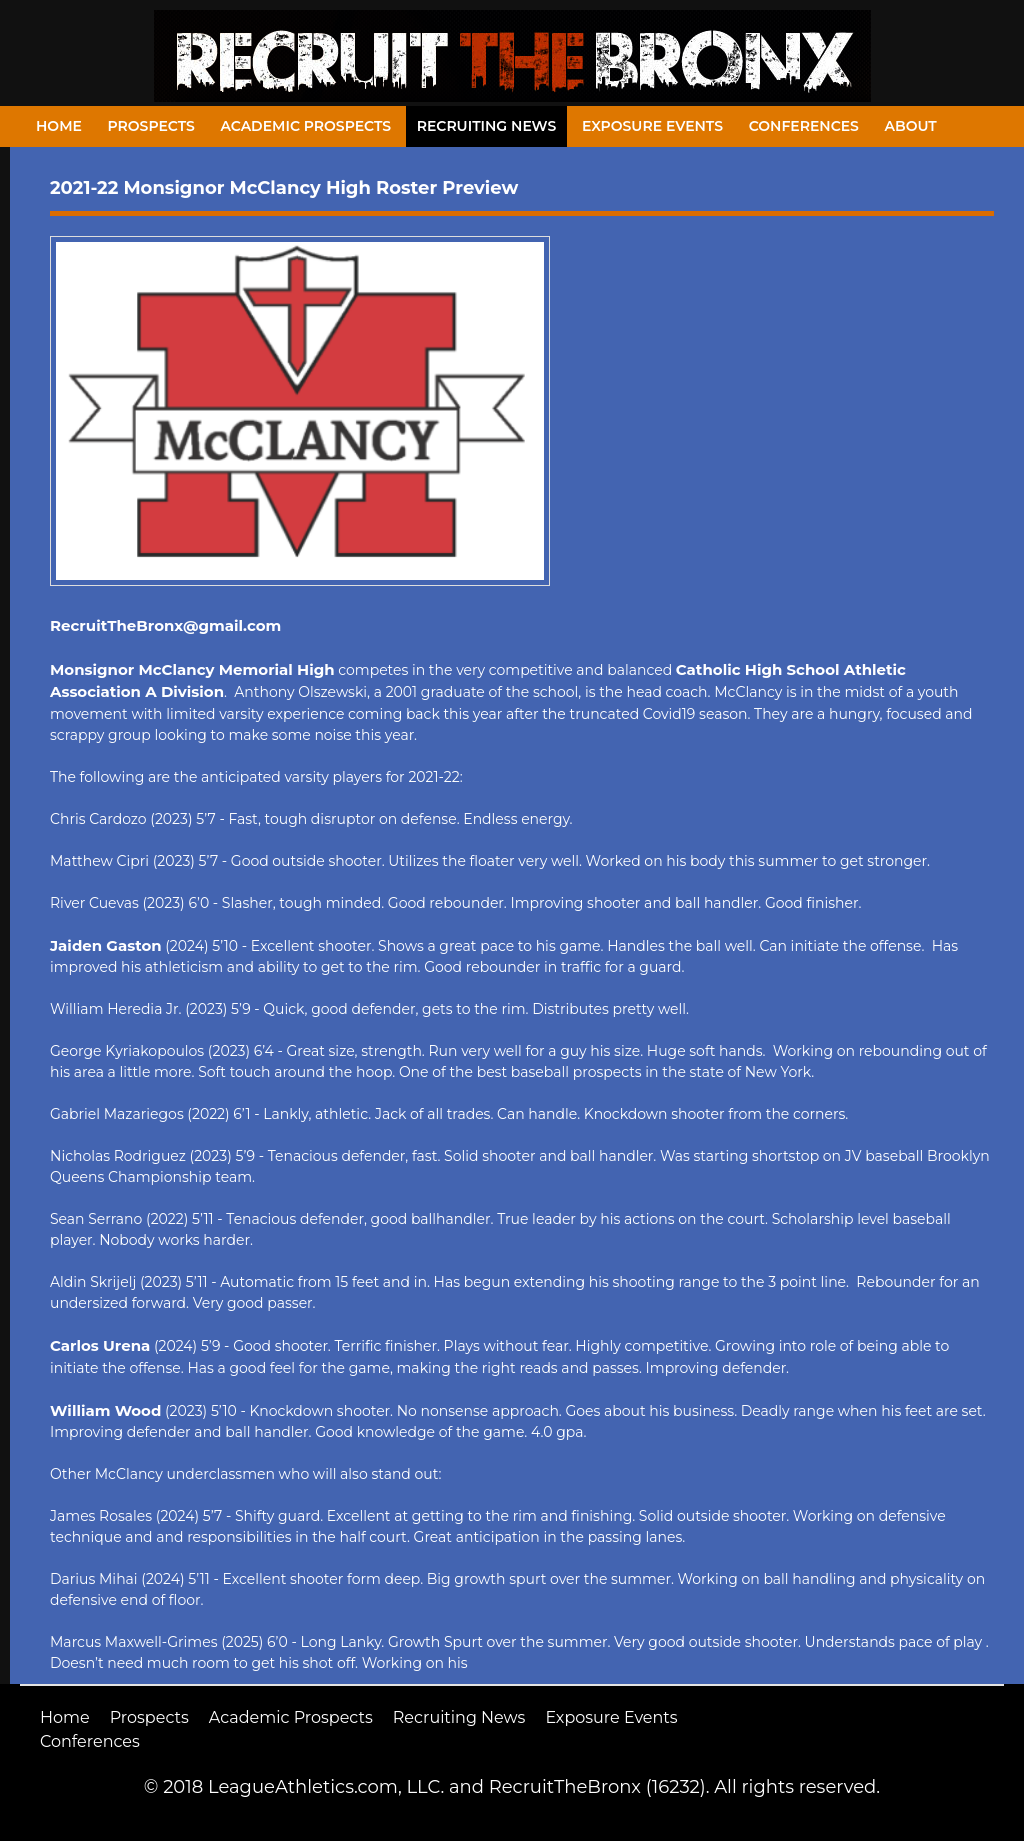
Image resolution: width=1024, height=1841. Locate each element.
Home (59, 126)
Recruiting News (487, 126)
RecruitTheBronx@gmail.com (165, 625)
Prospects (151, 126)
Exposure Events (652, 126)
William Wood (105, 1410)
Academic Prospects (305, 126)
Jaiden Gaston (106, 945)
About (911, 126)
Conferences (804, 126)
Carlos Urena (100, 1345)
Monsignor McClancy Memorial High (192, 669)
